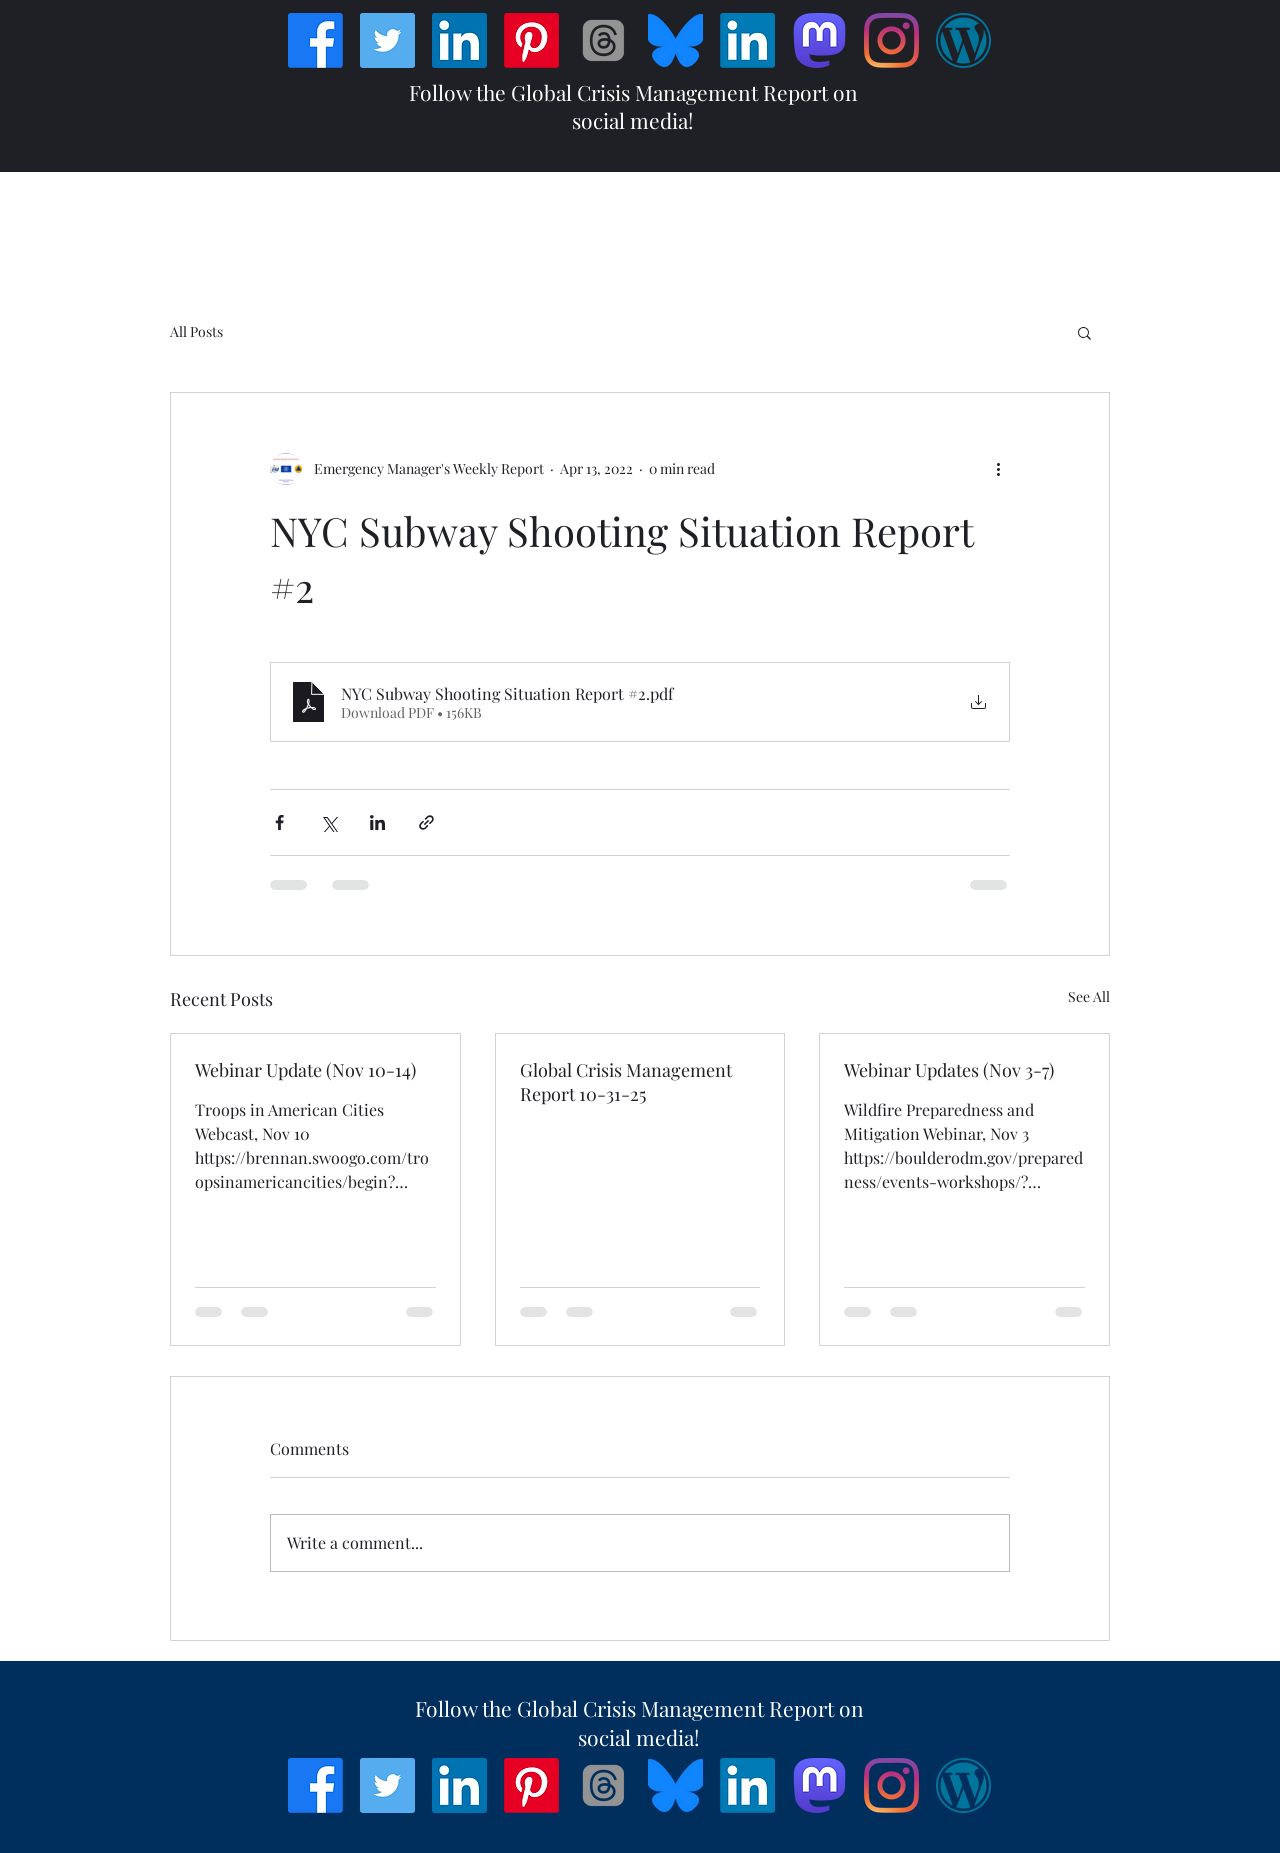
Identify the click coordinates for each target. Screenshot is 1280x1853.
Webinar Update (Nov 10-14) (305, 1070)
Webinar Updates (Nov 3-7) (949, 1070)
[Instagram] (891, 40)
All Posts (196, 331)
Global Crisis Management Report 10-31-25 (626, 1082)
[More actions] (998, 469)
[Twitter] (387, 40)
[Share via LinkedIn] (377, 822)
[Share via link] (426, 822)
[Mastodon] (819, 40)
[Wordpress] (963, 40)
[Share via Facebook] (279, 822)
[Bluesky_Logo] (675, 40)
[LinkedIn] (459, 40)
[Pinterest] (531, 40)
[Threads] (603, 40)
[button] (1084, 332)
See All (1089, 996)
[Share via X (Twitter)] (328, 822)
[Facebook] (315, 40)
